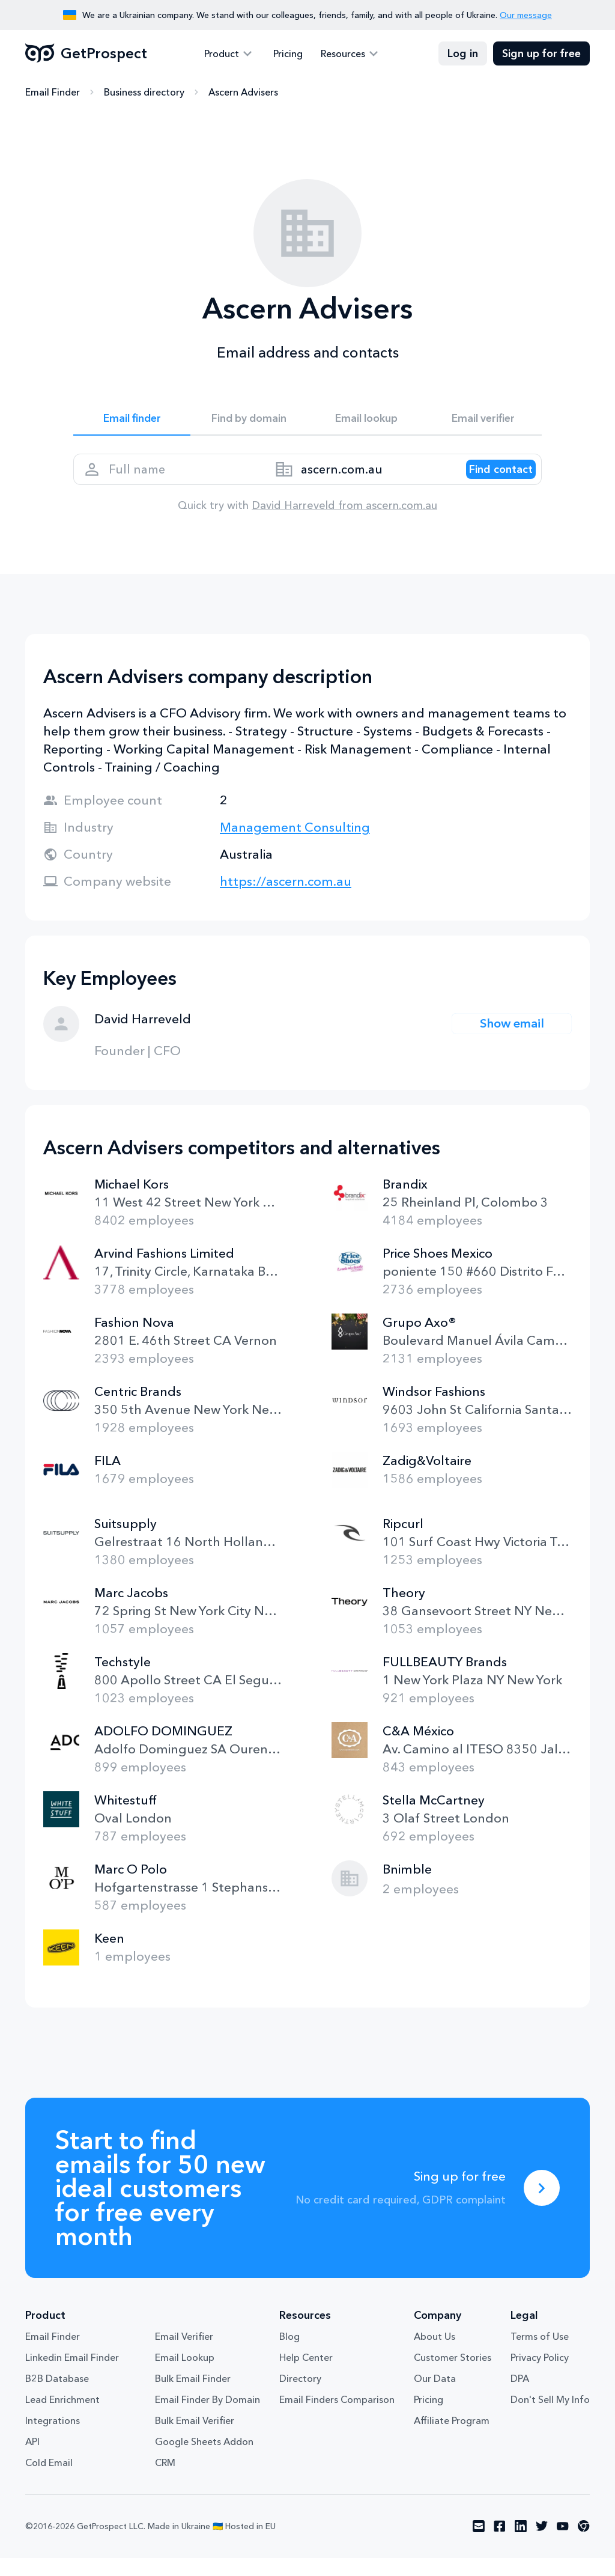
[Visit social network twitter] (542, 2545)
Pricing (288, 54)
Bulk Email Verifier (194, 2439)
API (32, 2460)
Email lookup (366, 422)
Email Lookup (184, 2376)
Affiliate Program (451, 2439)
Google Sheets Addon (204, 2460)
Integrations (52, 2439)
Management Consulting (295, 845)
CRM (165, 2481)
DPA (519, 2397)
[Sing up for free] (542, 2206)
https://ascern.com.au (285, 899)
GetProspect (86, 54)
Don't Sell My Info (550, 2418)
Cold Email (49, 2481)
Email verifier (483, 422)
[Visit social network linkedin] (521, 2545)
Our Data (435, 2397)
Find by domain (249, 422)
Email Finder (52, 93)
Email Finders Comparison (337, 2418)
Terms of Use (539, 2355)
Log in (462, 54)
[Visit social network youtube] (563, 2545)
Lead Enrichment (62, 2418)
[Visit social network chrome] (584, 2545)
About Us (434, 2355)
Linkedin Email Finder (72, 2376)
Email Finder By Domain (207, 2418)
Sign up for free (541, 54)
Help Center (306, 2376)
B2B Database (57, 2397)
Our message (526, 15)
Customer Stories (452, 2376)
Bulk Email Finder (193, 2397)
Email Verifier (184, 2355)
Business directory (144, 93)
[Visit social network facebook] (500, 2545)
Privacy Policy (539, 2376)
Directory (300, 2397)
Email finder (132, 422)
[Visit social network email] (479, 2545)
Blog (289, 2355)
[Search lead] (489, 481)
